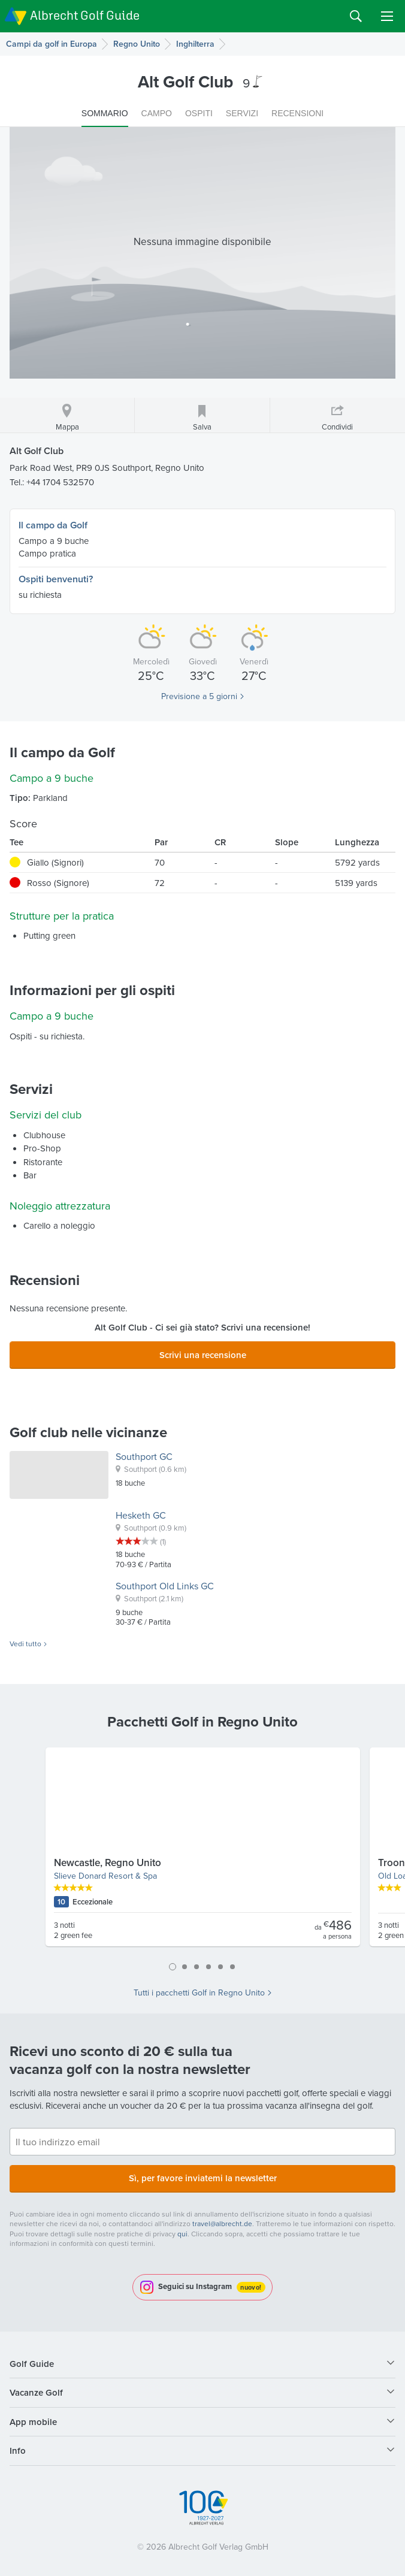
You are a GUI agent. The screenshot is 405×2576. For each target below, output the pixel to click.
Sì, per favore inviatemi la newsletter (203, 2178)
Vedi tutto (25, 1644)
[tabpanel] (203, 1851)
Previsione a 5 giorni (199, 696)
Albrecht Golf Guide (85, 15)
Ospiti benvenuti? (56, 579)
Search (355, 16)
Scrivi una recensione (202, 1355)
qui (182, 2234)
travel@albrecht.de (222, 2223)
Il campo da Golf (53, 525)
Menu (387, 16)
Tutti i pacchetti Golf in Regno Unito (199, 1992)
